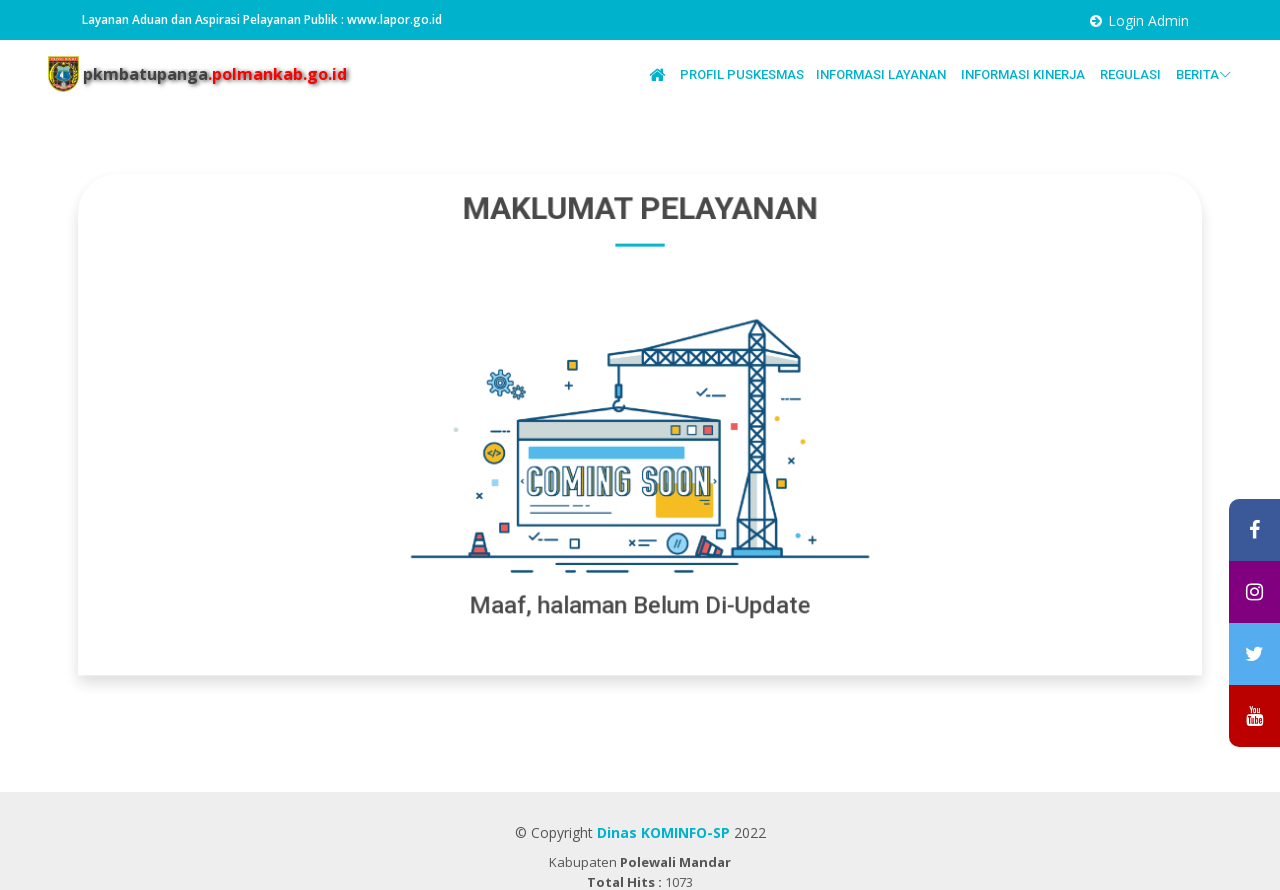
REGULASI (1132, 74)
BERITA (1204, 75)
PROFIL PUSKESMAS (742, 74)
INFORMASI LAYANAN (882, 74)
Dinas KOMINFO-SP (663, 832)
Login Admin (1148, 20)
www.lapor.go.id (394, 19)
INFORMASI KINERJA (1024, 74)
